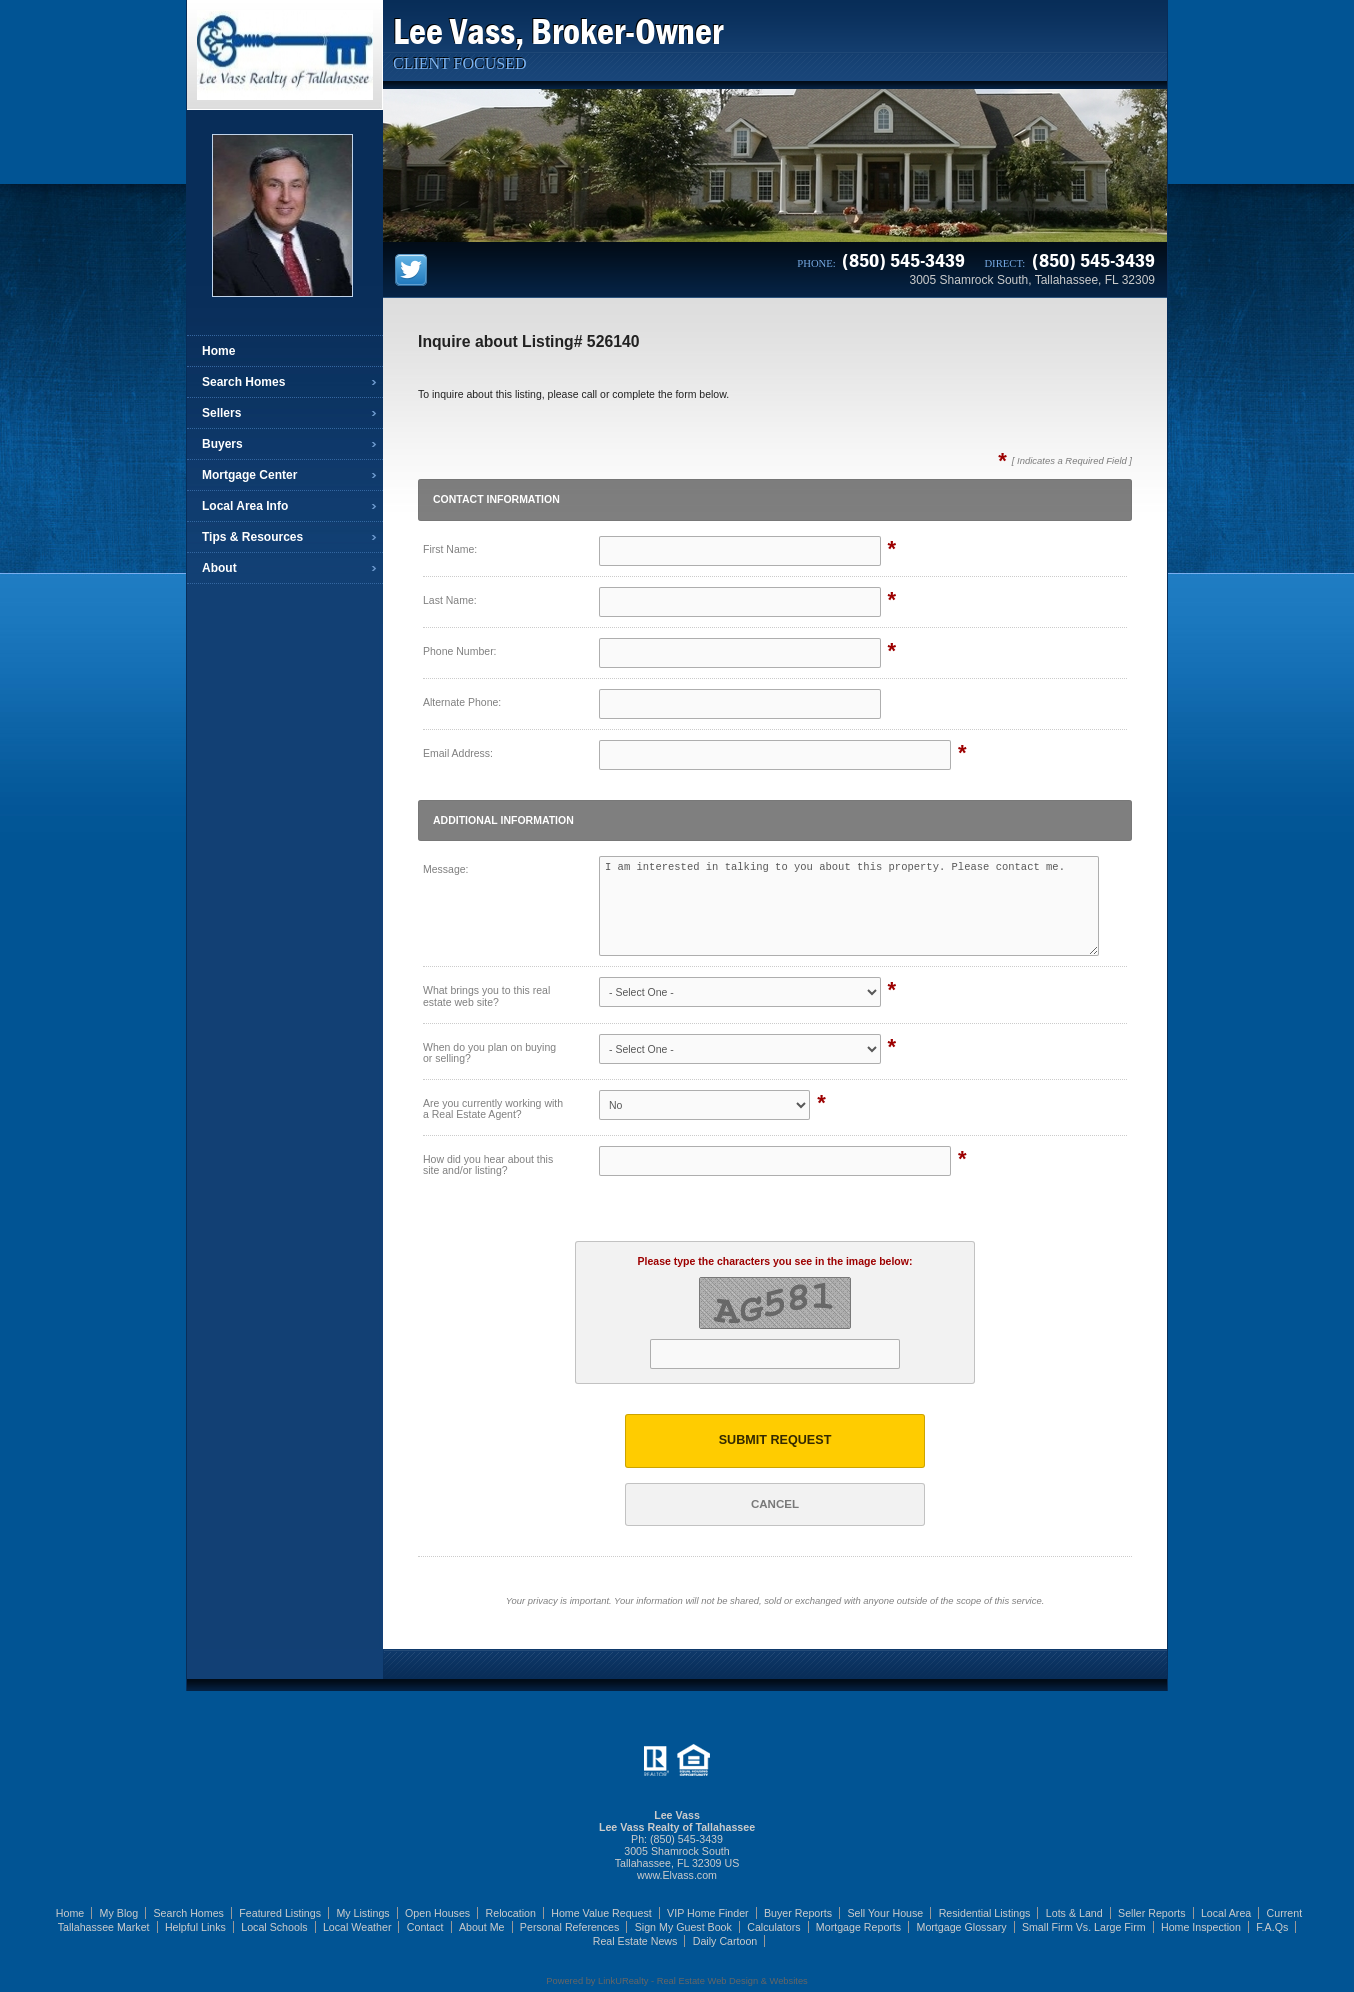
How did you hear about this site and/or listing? (488, 1165)
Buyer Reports (798, 1913)
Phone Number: (460, 651)
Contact (425, 1927)
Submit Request (775, 1440)
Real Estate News (635, 1941)
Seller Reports (1152, 1913)
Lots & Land (1074, 1913)
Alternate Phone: (462, 702)
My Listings (362, 1913)
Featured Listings (280, 1913)
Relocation (511, 1913)
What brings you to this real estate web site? (486, 996)
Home (218, 351)
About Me (482, 1927)
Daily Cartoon (725, 1941)
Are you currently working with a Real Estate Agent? (493, 1109)
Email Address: (458, 753)
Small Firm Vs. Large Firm (1084, 1927)
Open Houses (437, 1913)
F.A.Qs (1272, 1927)
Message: (446, 869)
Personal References (570, 1927)
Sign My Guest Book (683, 1927)
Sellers (221, 413)
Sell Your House (885, 1913)
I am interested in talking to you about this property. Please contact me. (849, 906)
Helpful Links (195, 1927)
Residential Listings (985, 1913)
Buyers (222, 444)
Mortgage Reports (858, 1927)
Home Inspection (1201, 1927)
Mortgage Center (249, 475)
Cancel (775, 1504)
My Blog (119, 1913)
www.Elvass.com (677, 1875)
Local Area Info (245, 506)
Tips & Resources (252, 537)
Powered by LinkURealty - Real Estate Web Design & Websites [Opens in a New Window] (676, 1981)
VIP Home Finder (708, 1913)
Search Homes (243, 382)
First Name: (450, 549)
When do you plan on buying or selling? (489, 1053)
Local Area (1226, 1913)
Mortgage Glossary (962, 1927)
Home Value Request (601, 1913)
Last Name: (450, 600)
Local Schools (274, 1927)
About (219, 568)
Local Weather (357, 1927)
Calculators (773, 1927)
